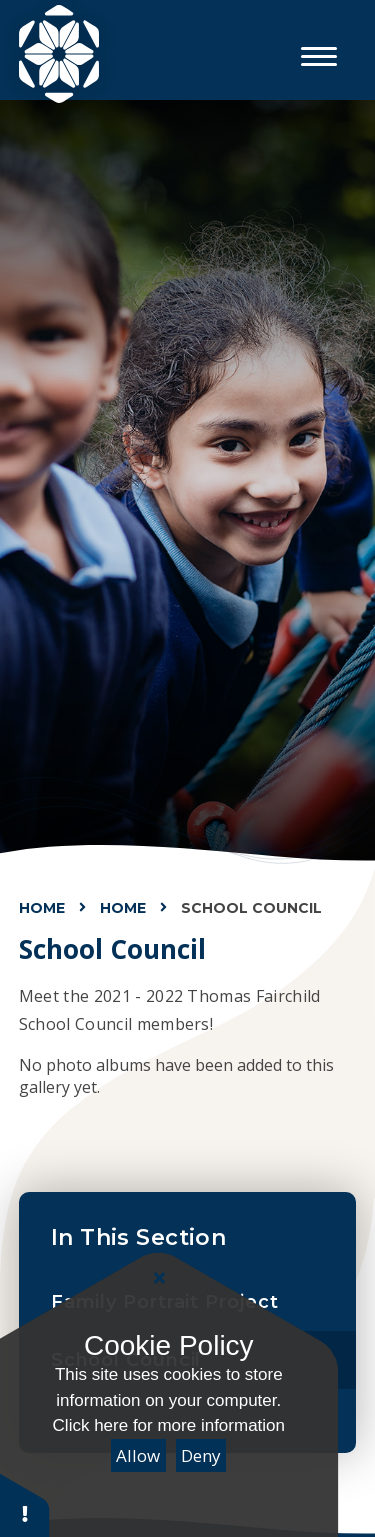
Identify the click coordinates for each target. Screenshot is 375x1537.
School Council (251, 908)
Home (42, 908)
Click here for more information (169, 1425)
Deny (201, 1455)
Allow (138, 1455)
